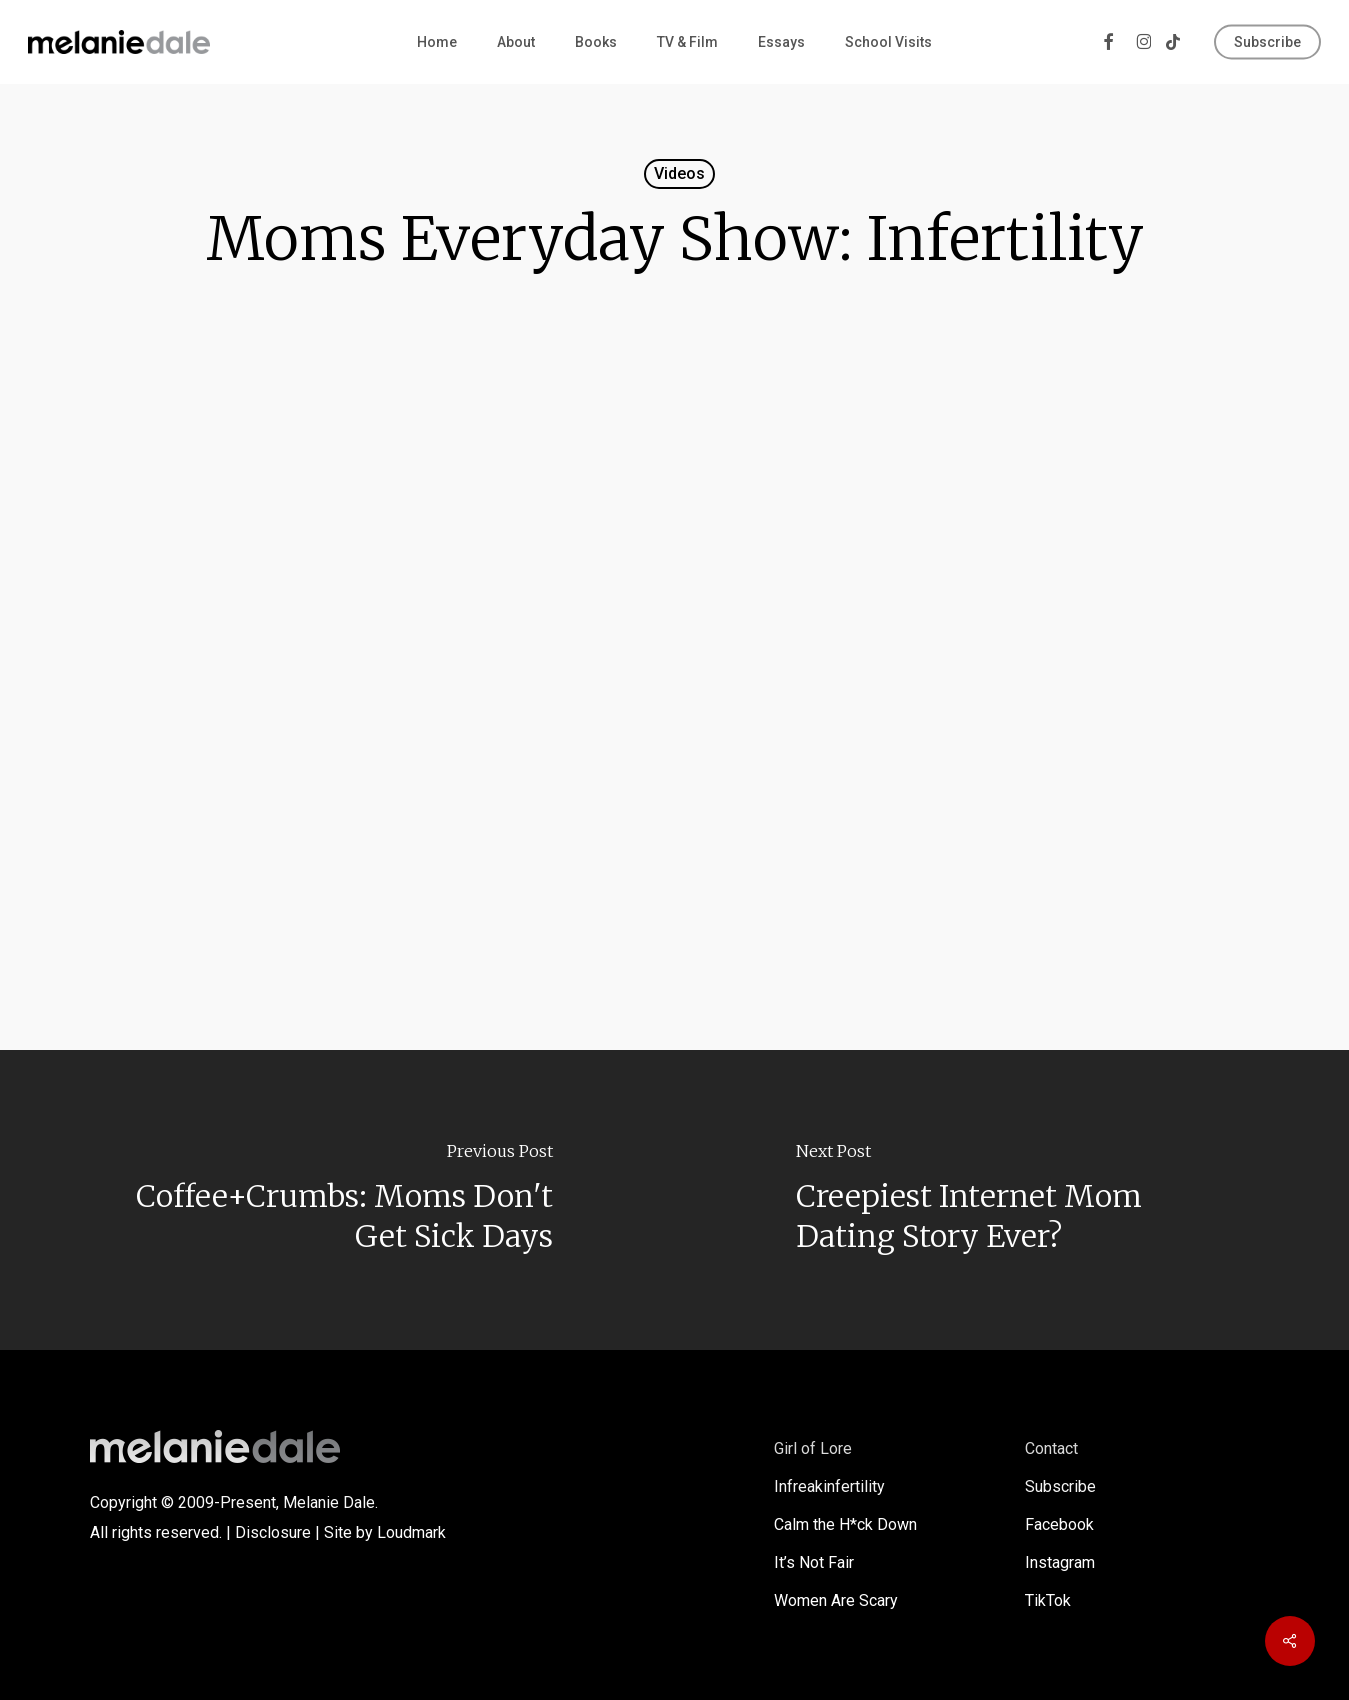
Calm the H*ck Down (845, 1524)
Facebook (1059, 1524)
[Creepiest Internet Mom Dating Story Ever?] (1012, 1200)
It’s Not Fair (814, 1562)
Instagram (1060, 1562)
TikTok (1048, 1600)
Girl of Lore (813, 1448)
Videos (679, 173)
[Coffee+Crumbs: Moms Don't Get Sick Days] (337, 1200)
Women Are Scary (836, 1600)
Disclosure (273, 1532)
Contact (1051, 1448)
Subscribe (1060, 1486)
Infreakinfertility (829, 1486)
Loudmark (411, 1532)
